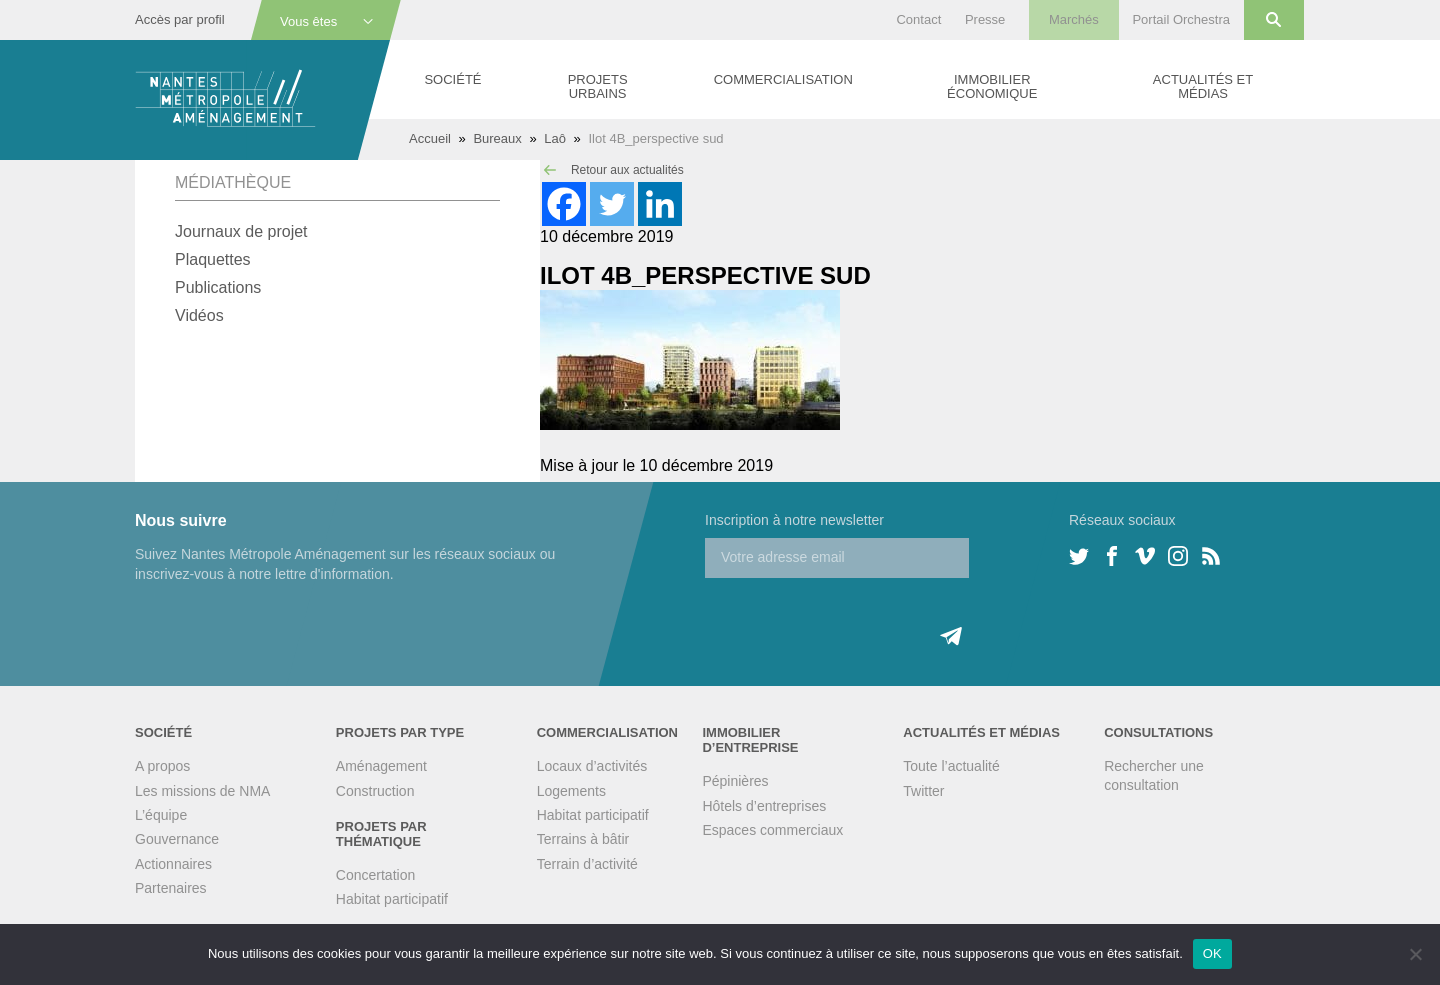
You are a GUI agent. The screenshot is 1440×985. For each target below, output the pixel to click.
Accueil (430, 138)
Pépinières (735, 781)
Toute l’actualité (951, 766)
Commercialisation (783, 79)
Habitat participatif (392, 899)
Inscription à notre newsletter (794, 520)
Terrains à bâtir (583, 839)
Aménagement (381, 766)
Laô (555, 138)
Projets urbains (598, 86)
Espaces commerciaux (772, 830)
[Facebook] (564, 204)
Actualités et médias (1203, 86)
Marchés (1074, 19)
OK (1212, 953)
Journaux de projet (241, 231)
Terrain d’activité (587, 864)
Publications (218, 287)
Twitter (923, 791)
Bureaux (497, 138)
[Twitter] (612, 204)
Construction (375, 791)
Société (452, 79)
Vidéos (199, 315)
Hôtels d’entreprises (764, 806)
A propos (162, 766)
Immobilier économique (992, 86)
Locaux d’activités (592, 766)
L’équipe (161, 815)
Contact (918, 19)
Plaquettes (213, 259)
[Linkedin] (660, 204)
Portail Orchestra (1181, 19)
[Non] (1415, 954)
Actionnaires (173, 864)
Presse (985, 19)
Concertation (375, 875)
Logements (571, 791)
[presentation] (857, 617)
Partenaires (171, 888)
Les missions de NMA (202, 791)
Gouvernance (177, 839)
